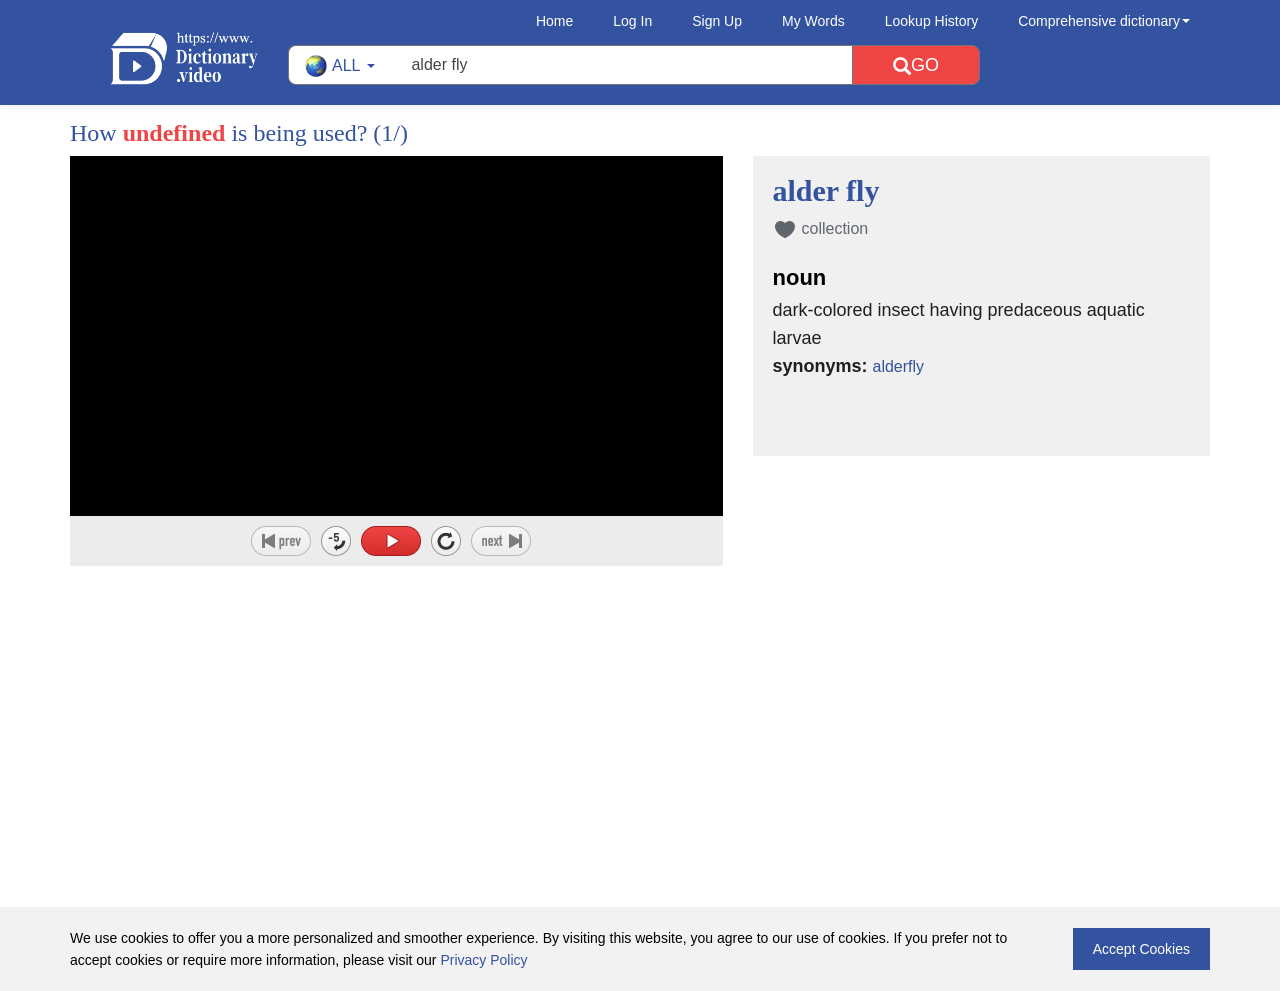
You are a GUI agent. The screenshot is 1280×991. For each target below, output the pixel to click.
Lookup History (931, 21)
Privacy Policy (483, 960)
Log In (632, 21)
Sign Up (717, 21)
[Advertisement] (640, 696)
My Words (813, 21)
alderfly (902, 366)
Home (554, 21)
